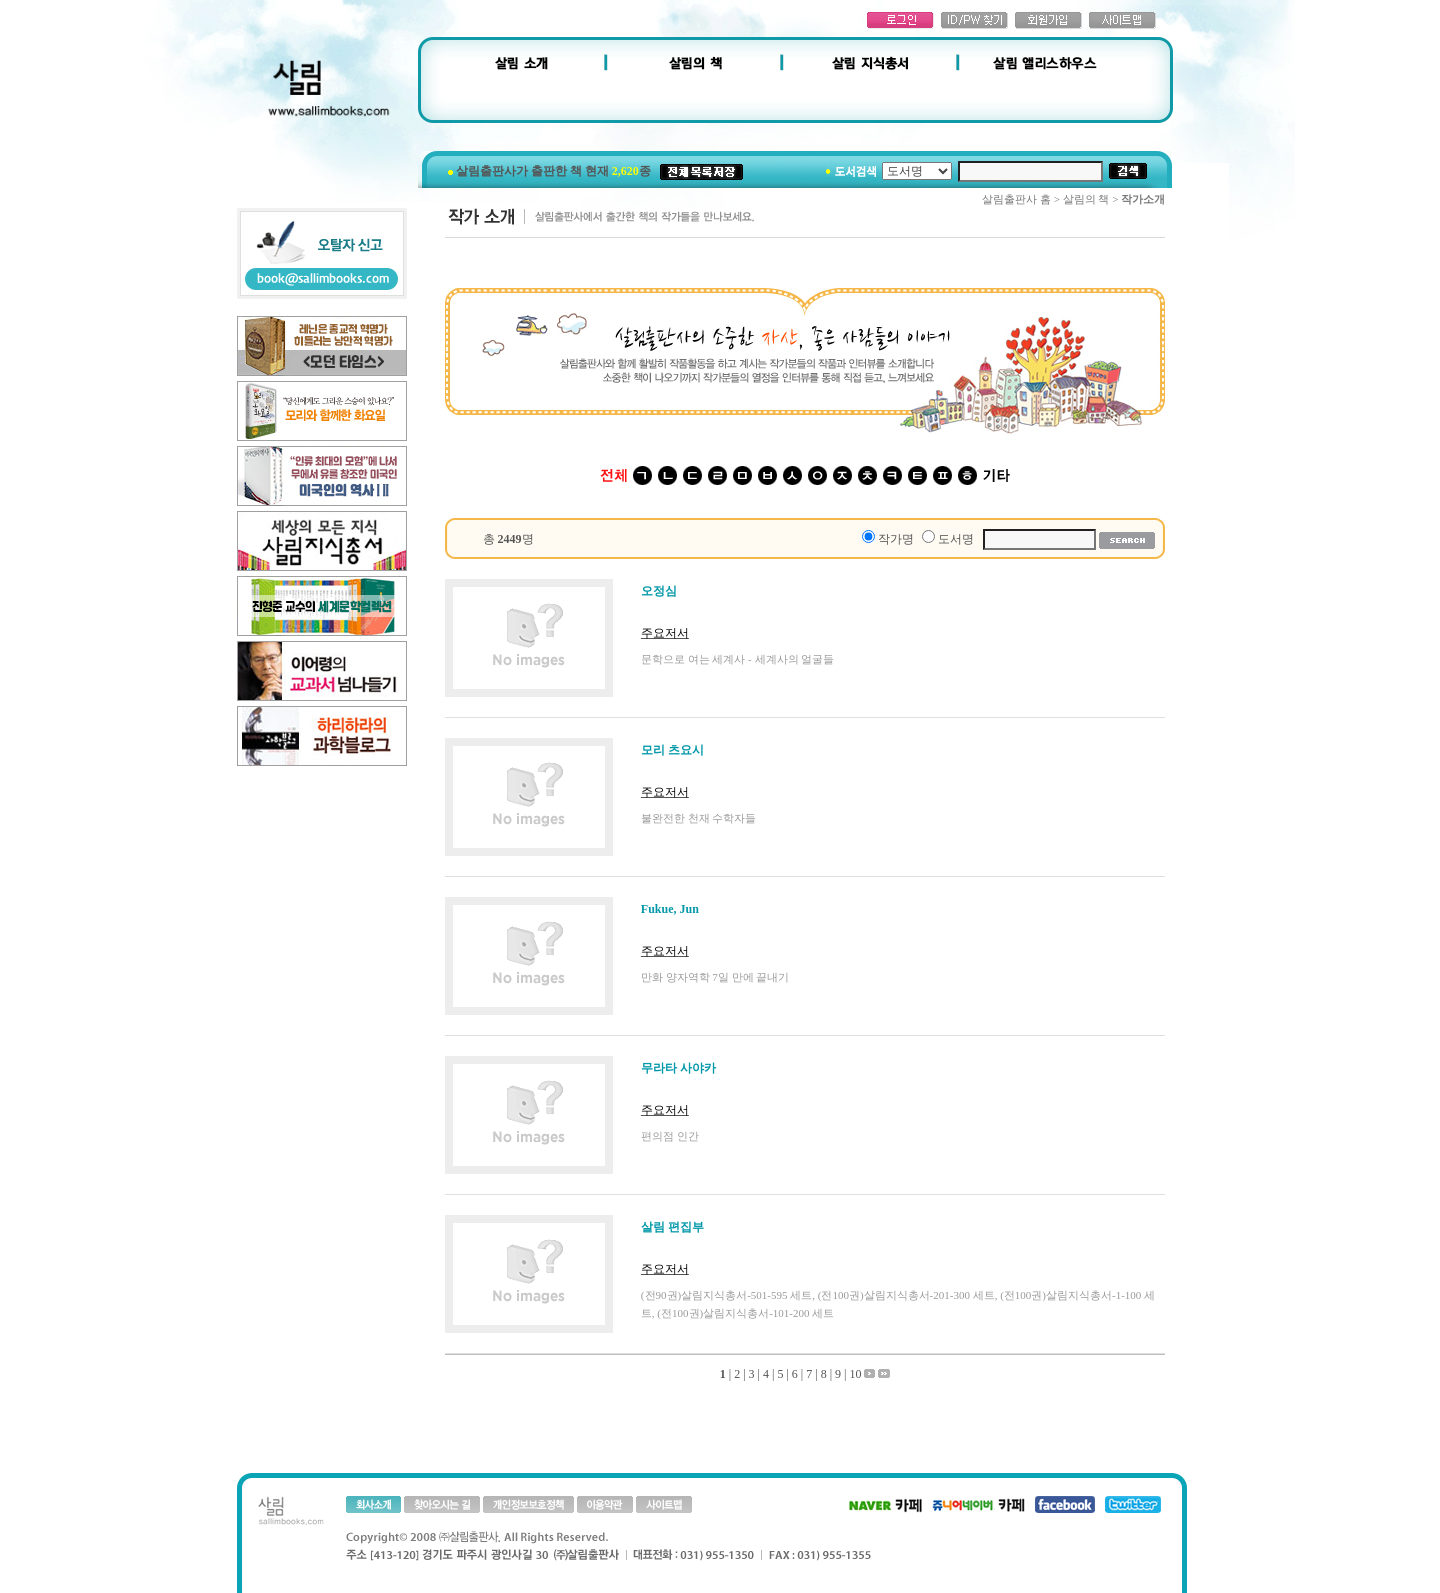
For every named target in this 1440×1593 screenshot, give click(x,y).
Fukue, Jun (670, 909)
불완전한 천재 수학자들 (699, 818)
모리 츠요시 (672, 750)
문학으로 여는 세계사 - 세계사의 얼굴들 (737, 659)
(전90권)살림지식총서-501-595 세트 (726, 1295)
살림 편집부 (672, 1227)
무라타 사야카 (678, 1068)
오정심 (659, 591)
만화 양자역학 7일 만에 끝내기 (715, 977)
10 (855, 1374)
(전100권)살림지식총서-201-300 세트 (906, 1295)
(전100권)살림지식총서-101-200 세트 (745, 1313)
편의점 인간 (670, 1136)
